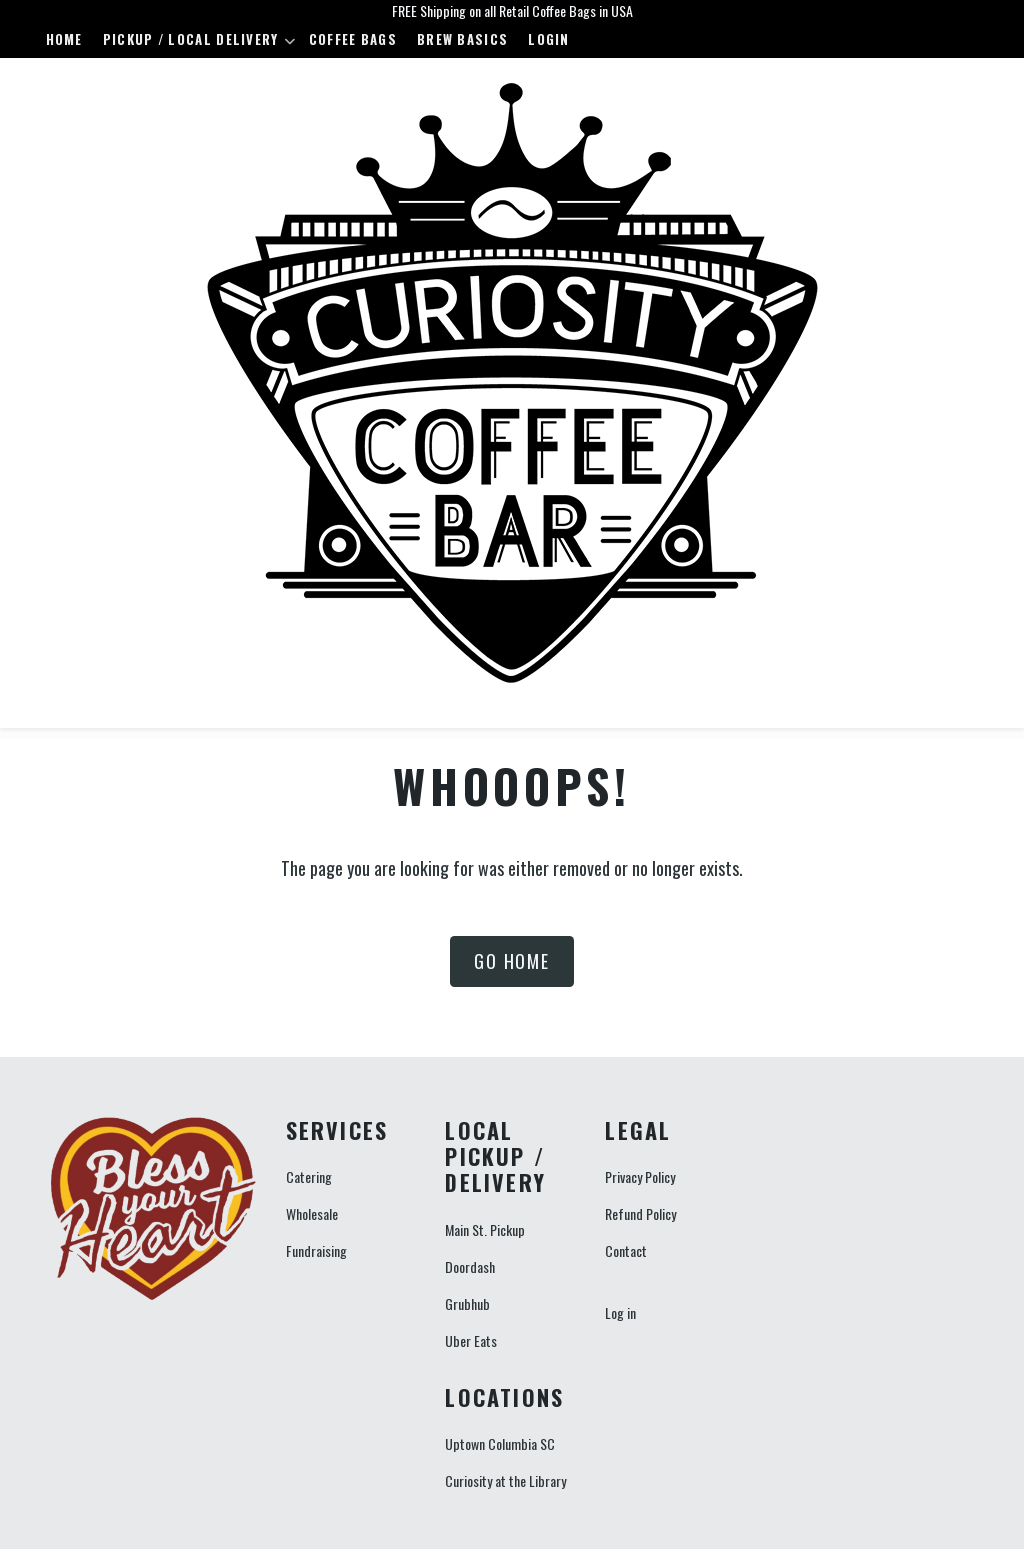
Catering (309, 1176)
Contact (626, 1250)
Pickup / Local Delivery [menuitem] (194, 43)
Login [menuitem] (549, 39)
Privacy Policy (640, 1176)
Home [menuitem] (64, 39)
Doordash (470, 1266)
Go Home (512, 961)
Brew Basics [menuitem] (462, 39)
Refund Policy (640, 1213)
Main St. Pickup (485, 1229)
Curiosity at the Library (505, 1480)
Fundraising (316, 1250)
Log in (620, 1312)
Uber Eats (471, 1340)
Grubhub (467, 1303)
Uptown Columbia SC (500, 1443)
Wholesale (312, 1213)
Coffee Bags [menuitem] (353, 39)
